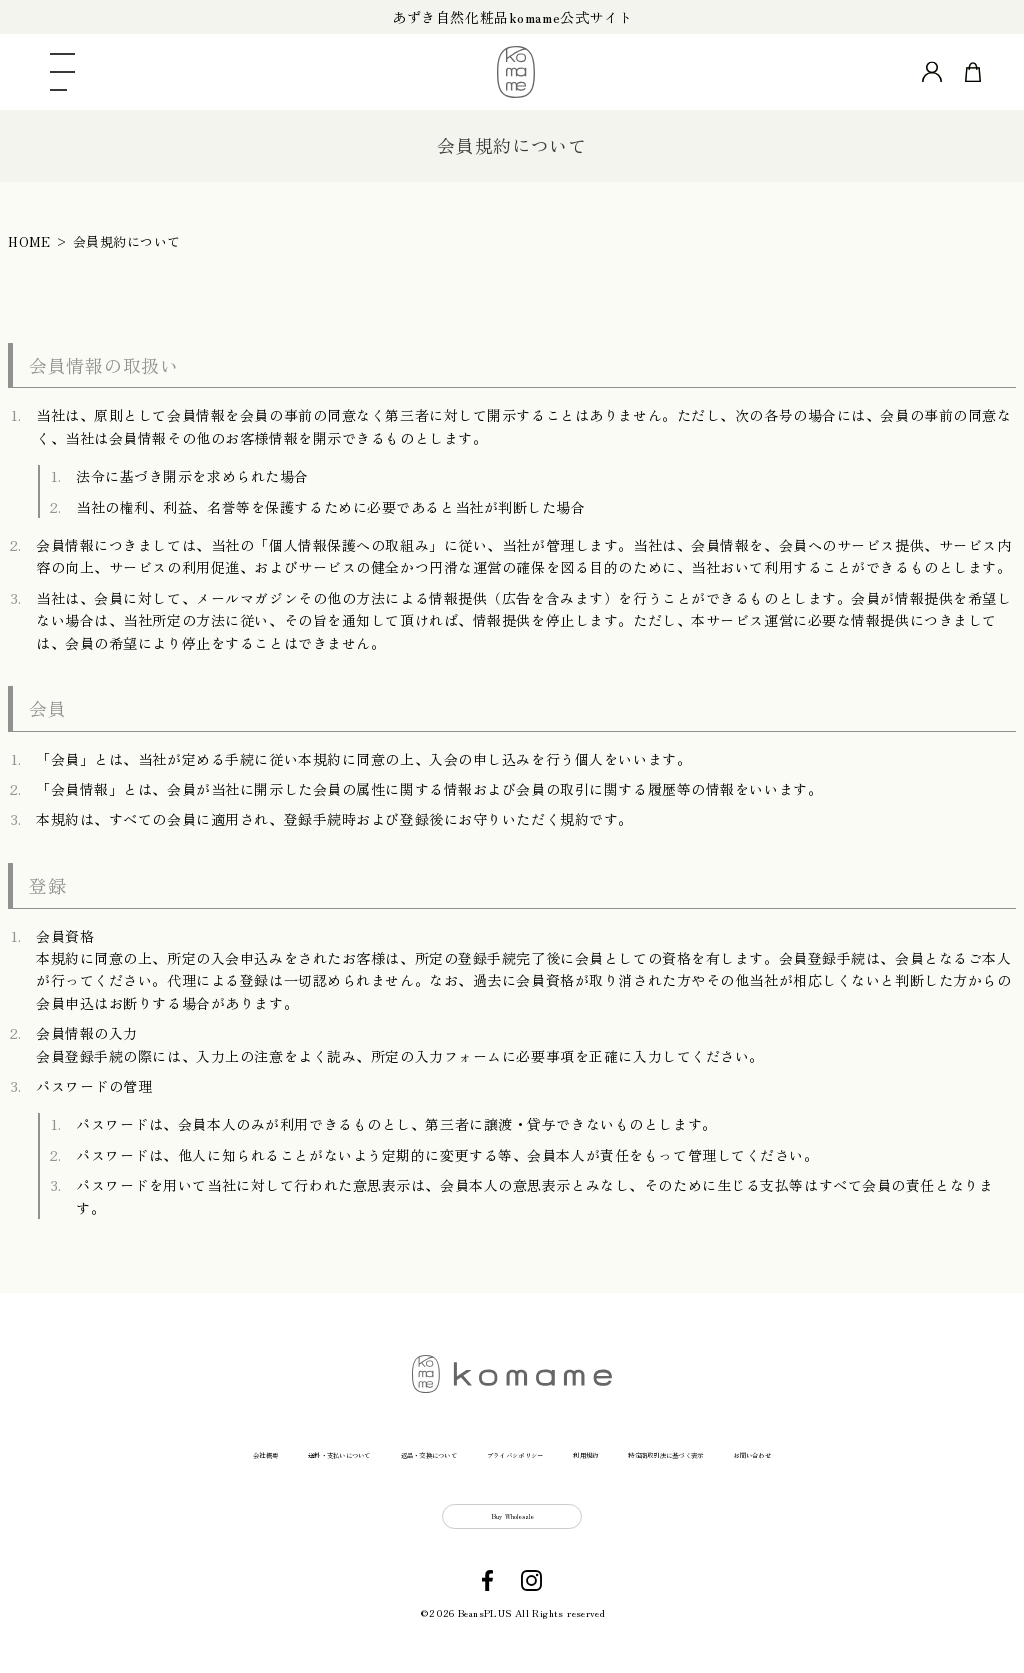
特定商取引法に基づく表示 (805, 1449)
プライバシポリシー (520, 1449)
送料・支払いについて (171, 1449)
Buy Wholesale (513, 1530)
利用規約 (651, 1449)
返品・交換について (349, 1449)
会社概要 (32, 1449)
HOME (29, 241)
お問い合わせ (977, 1449)
